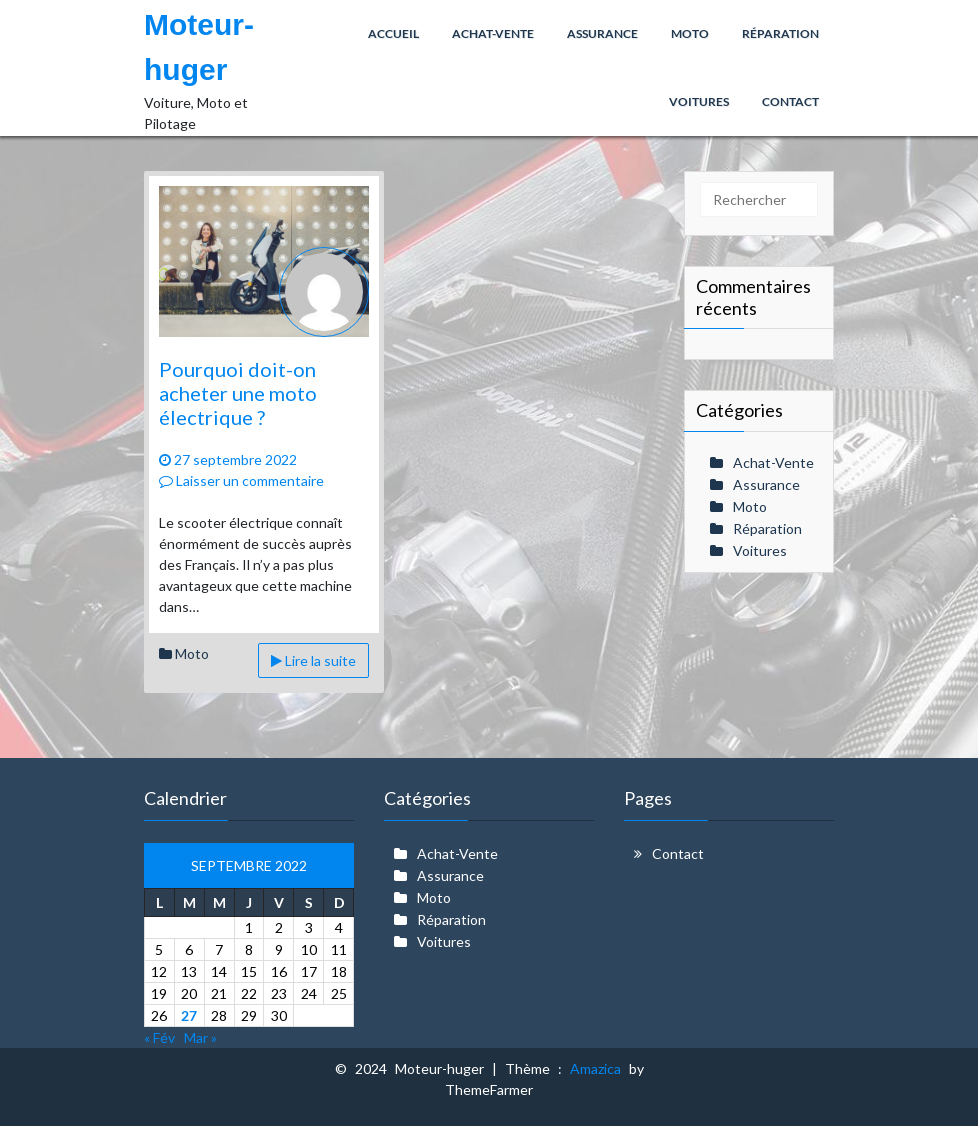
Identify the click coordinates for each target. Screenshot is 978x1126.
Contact (678, 853)
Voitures (760, 550)
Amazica (599, 1068)
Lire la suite (313, 660)
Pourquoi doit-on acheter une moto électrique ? (238, 393)
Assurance (766, 484)
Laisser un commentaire (241, 480)
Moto (192, 653)
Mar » (200, 1037)
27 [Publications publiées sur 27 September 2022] (189, 1015)
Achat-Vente (773, 462)
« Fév (159, 1037)
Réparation (767, 528)
